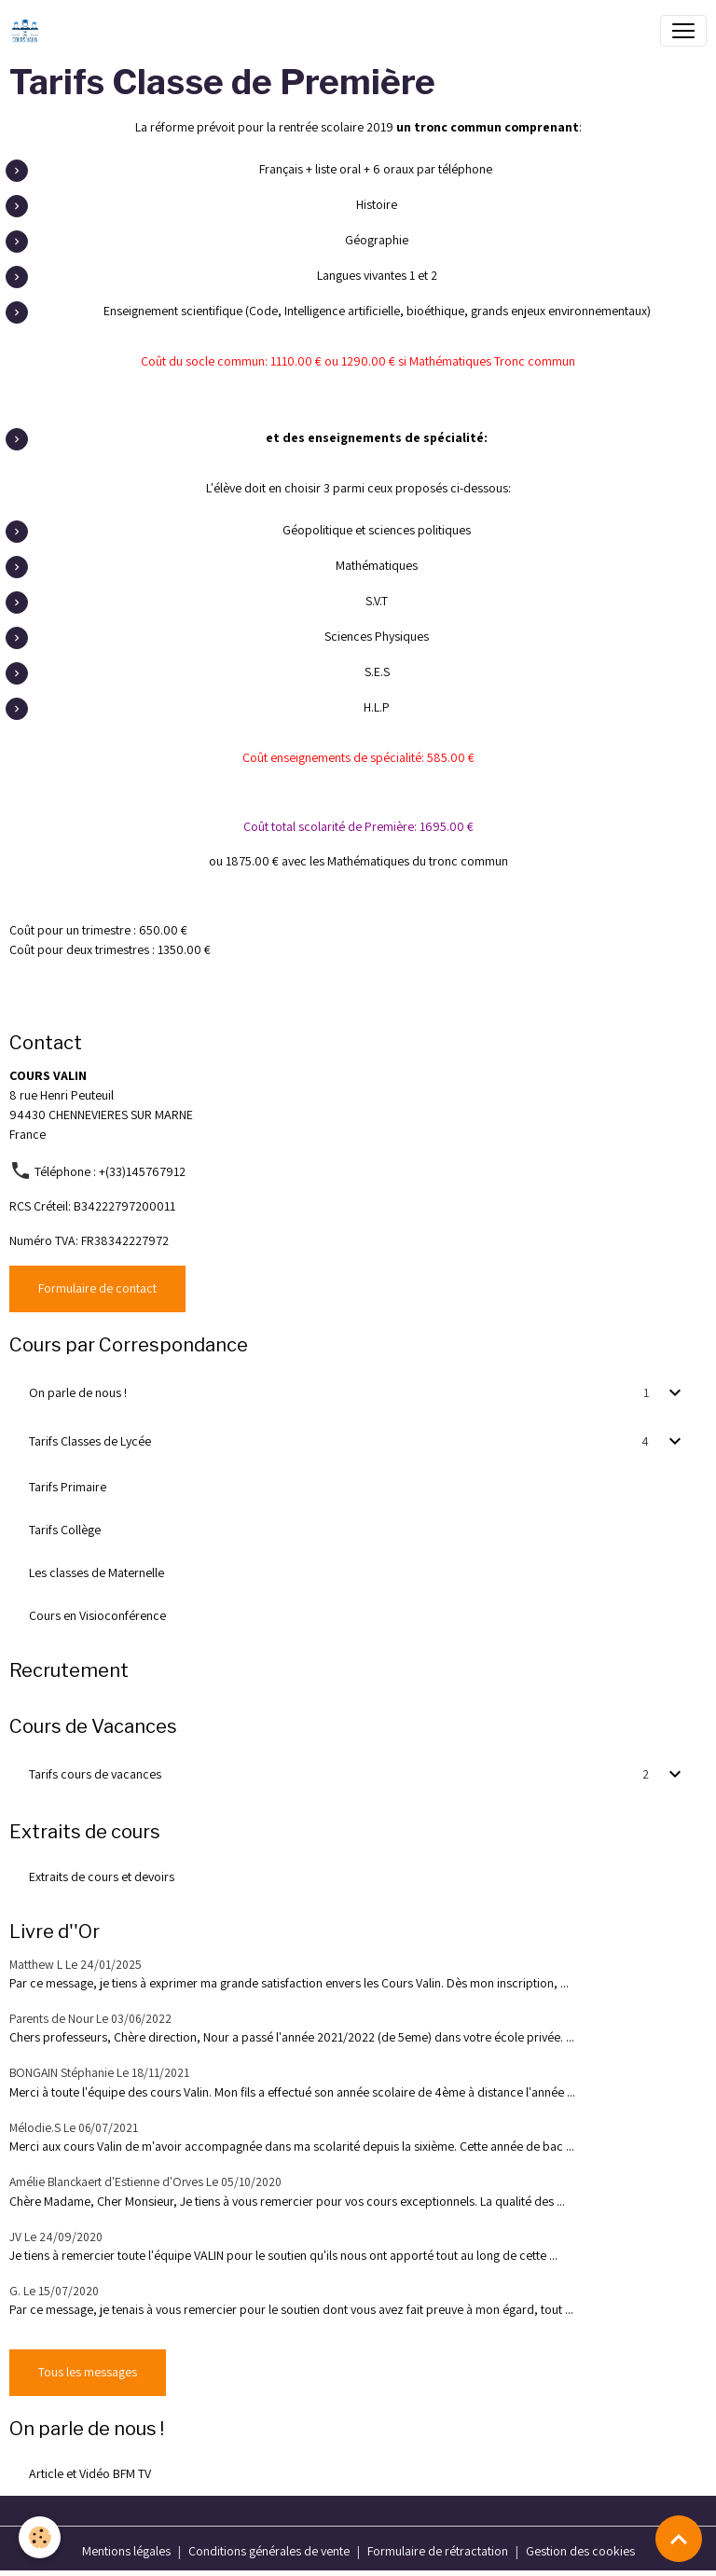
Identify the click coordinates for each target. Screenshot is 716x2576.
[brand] (28, 31)
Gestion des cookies (580, 2550)
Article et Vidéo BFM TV (90, 2473)
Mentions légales (126, 2550)
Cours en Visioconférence (97, 1615)
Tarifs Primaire (67, 1486)
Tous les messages (87, 2371)
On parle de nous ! (78, 1392)
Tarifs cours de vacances (95, 1774)
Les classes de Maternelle (96, 1572)
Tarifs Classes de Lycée (90, 1441)
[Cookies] (40, 2537)
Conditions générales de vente (269, 2550)
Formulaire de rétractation (437, 2550)
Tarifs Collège (65, 1529)
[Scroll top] (678, 2538)
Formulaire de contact (97, 1288)
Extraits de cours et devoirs (101, 1876)
